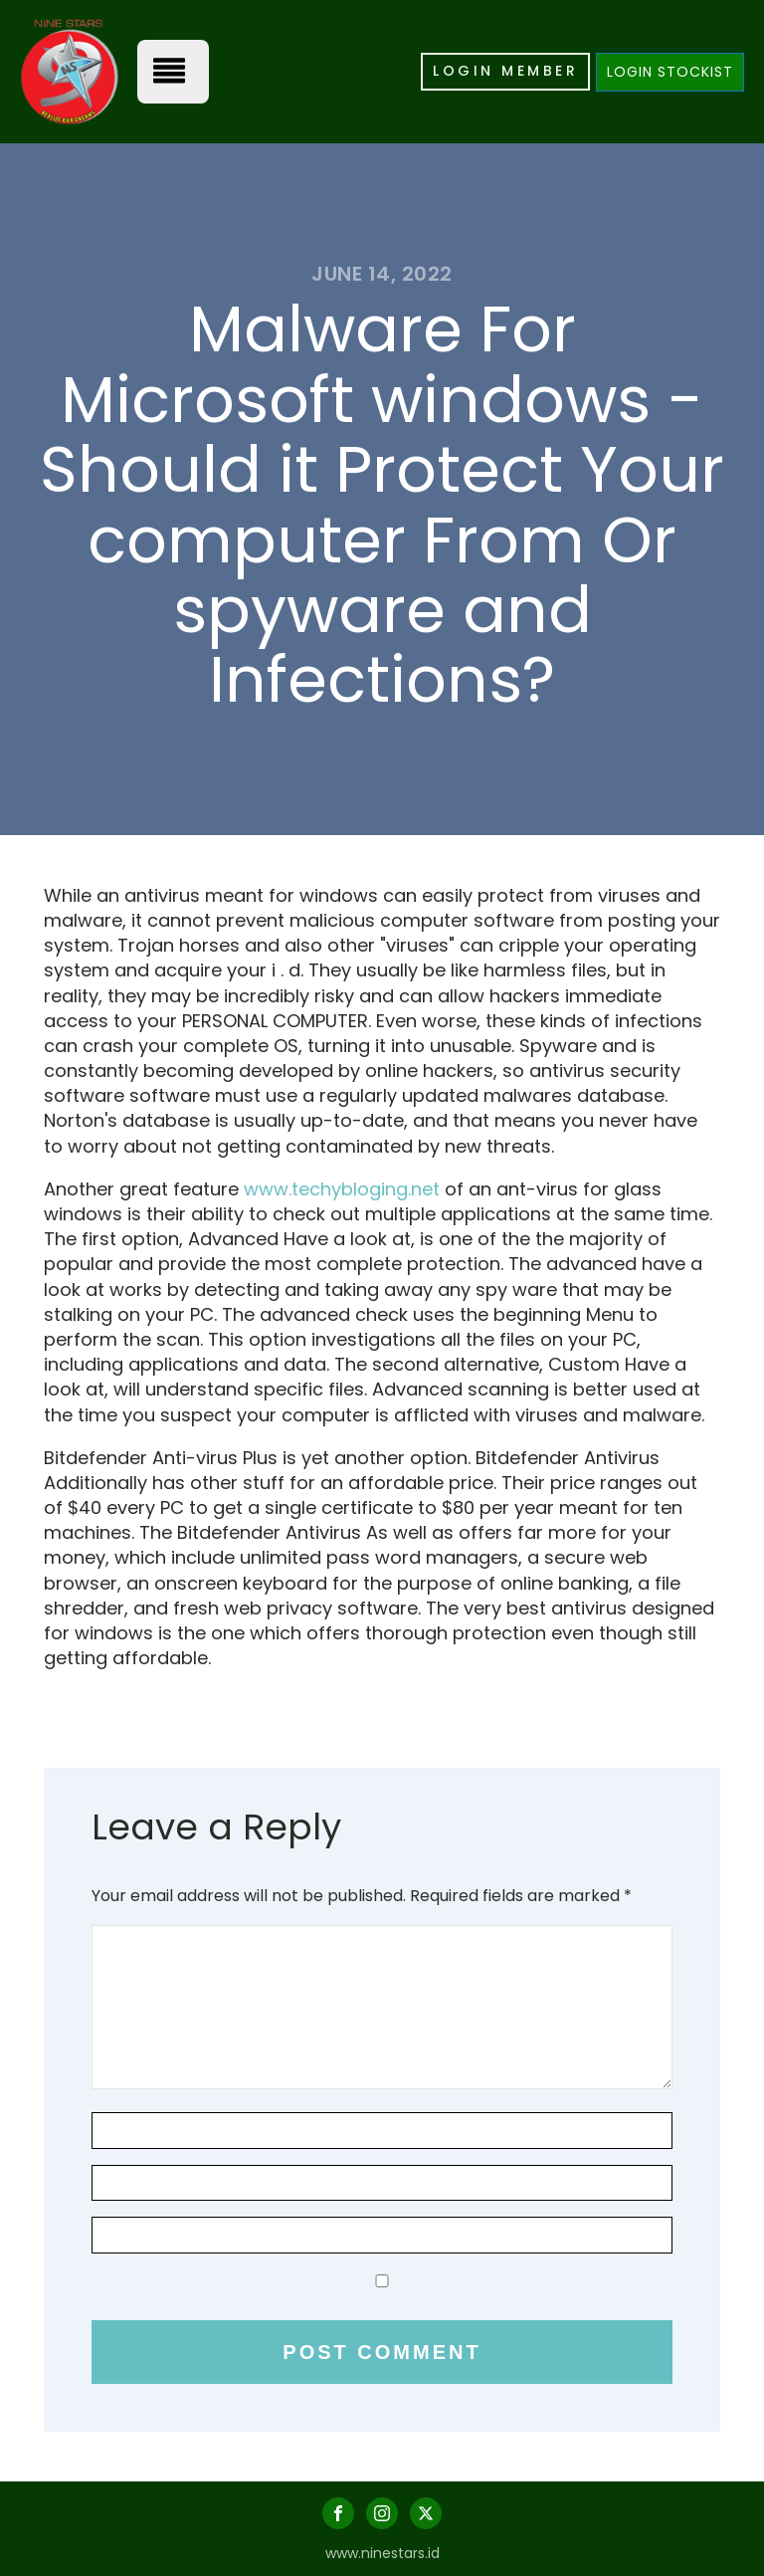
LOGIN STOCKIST (670, 72)
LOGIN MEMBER (505, 71)
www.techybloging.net (342, 1189)
